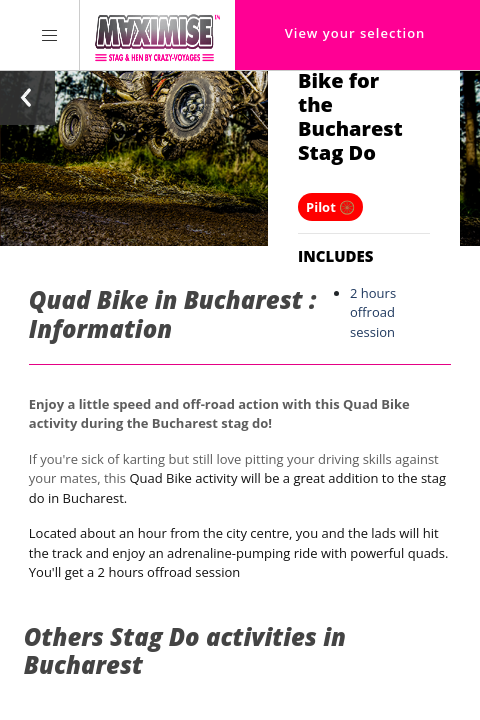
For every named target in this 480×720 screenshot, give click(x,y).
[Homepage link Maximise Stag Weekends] (157, 35)
